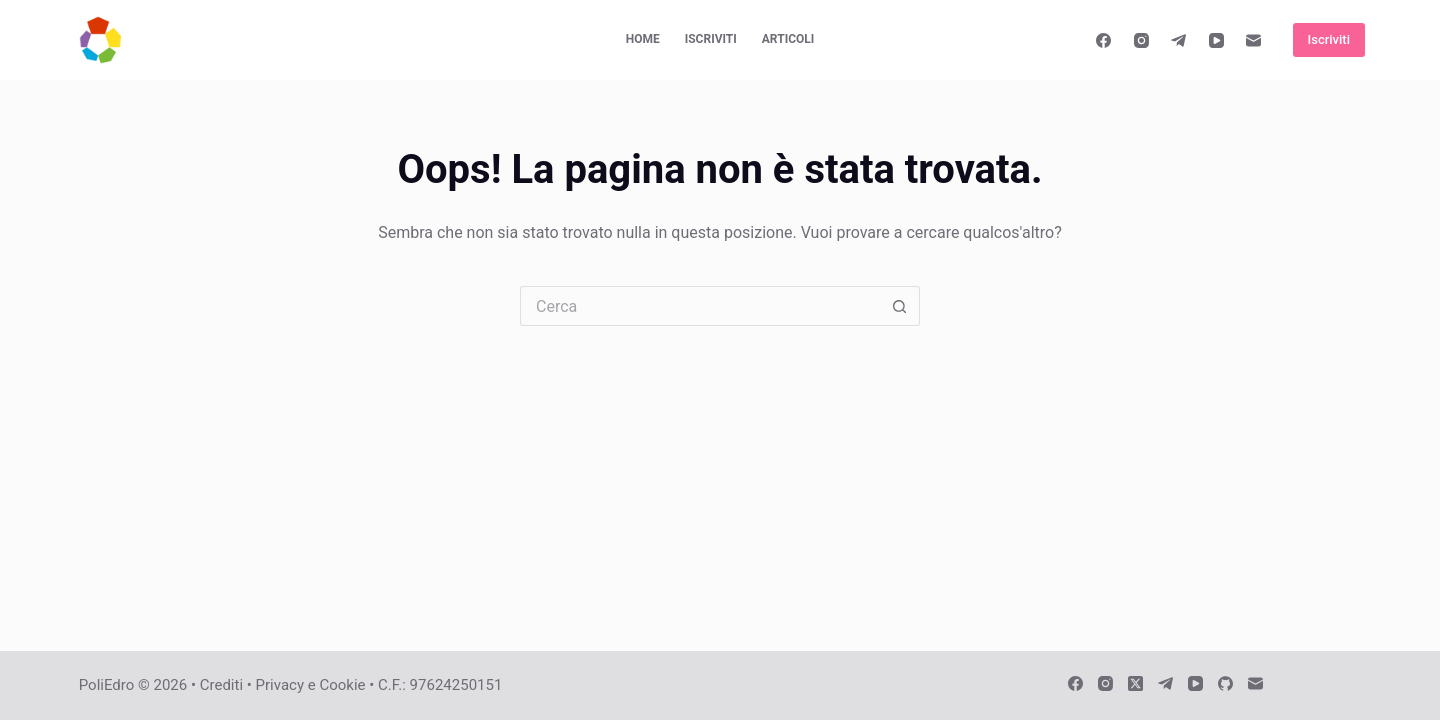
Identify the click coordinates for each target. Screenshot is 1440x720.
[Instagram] (1142, 40)
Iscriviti (711, 39)
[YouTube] (1217, 40)
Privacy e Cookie (311, 685)
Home (643, 39)
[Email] (1254, 40)
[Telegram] (1179, 40)
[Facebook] (1104, 40)
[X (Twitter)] (1135, 683)
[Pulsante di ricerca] (900, 306)
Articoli (788, 39)
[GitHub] (1225, 683)
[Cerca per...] (700, 306)
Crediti (221, 685)
